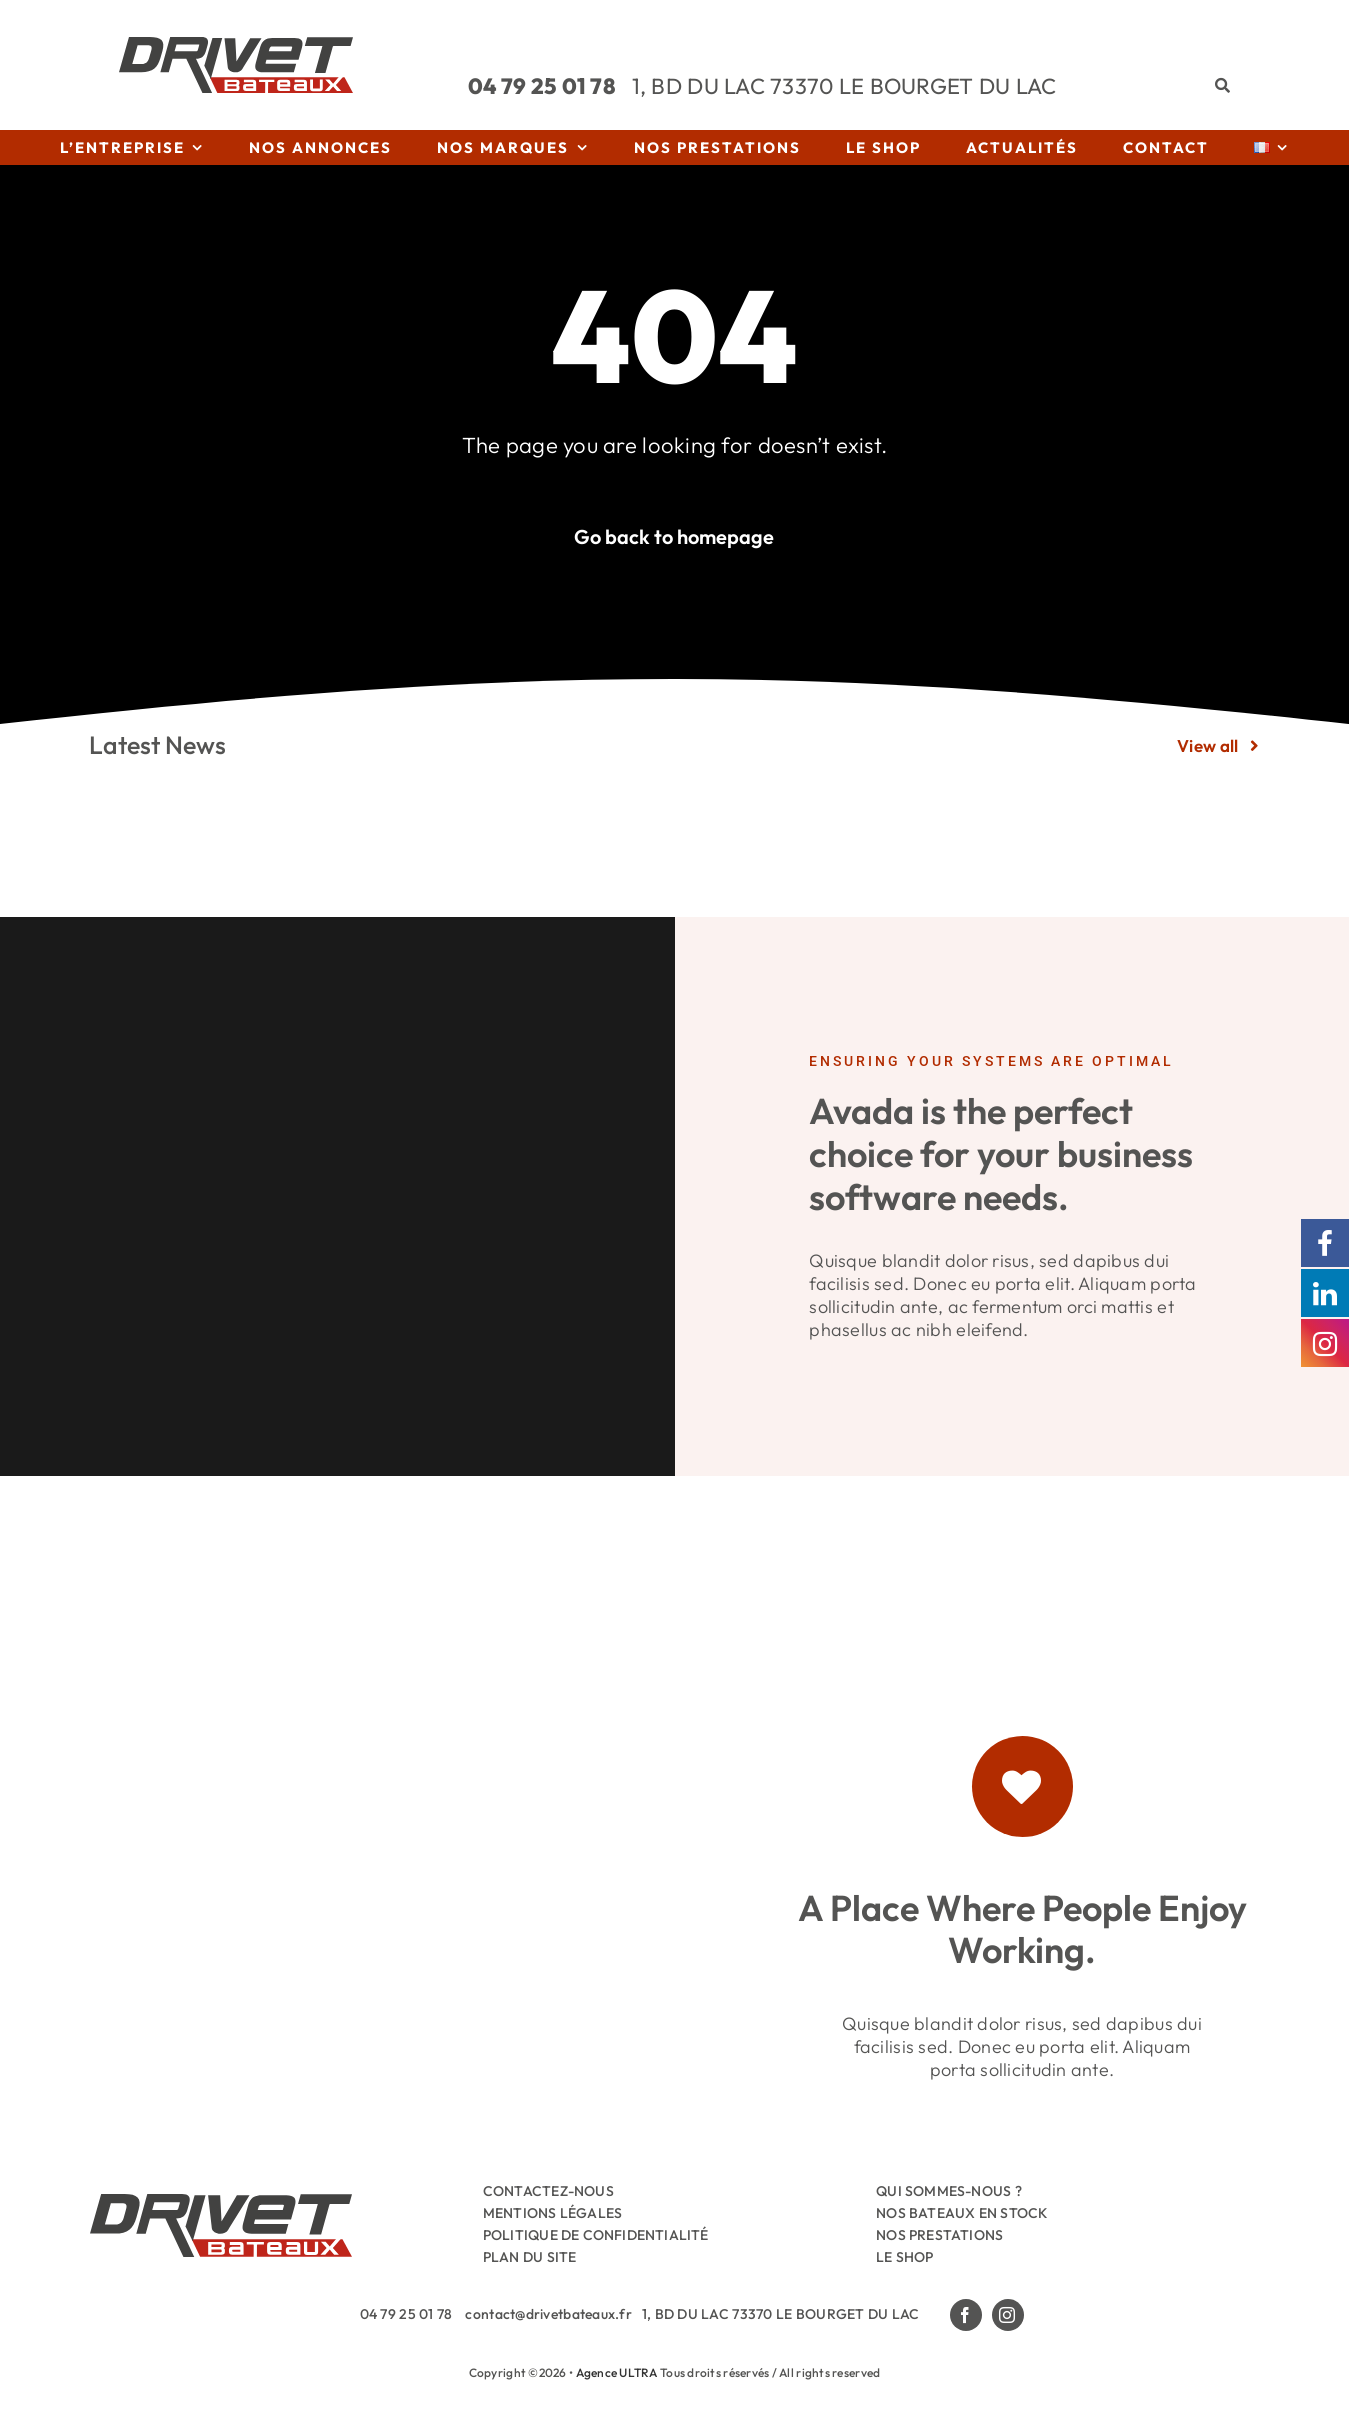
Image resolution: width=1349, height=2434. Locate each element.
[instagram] (1008, 2315)
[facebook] (966, 2315)
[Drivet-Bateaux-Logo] (236, 45)
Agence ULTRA (617, 2372)
